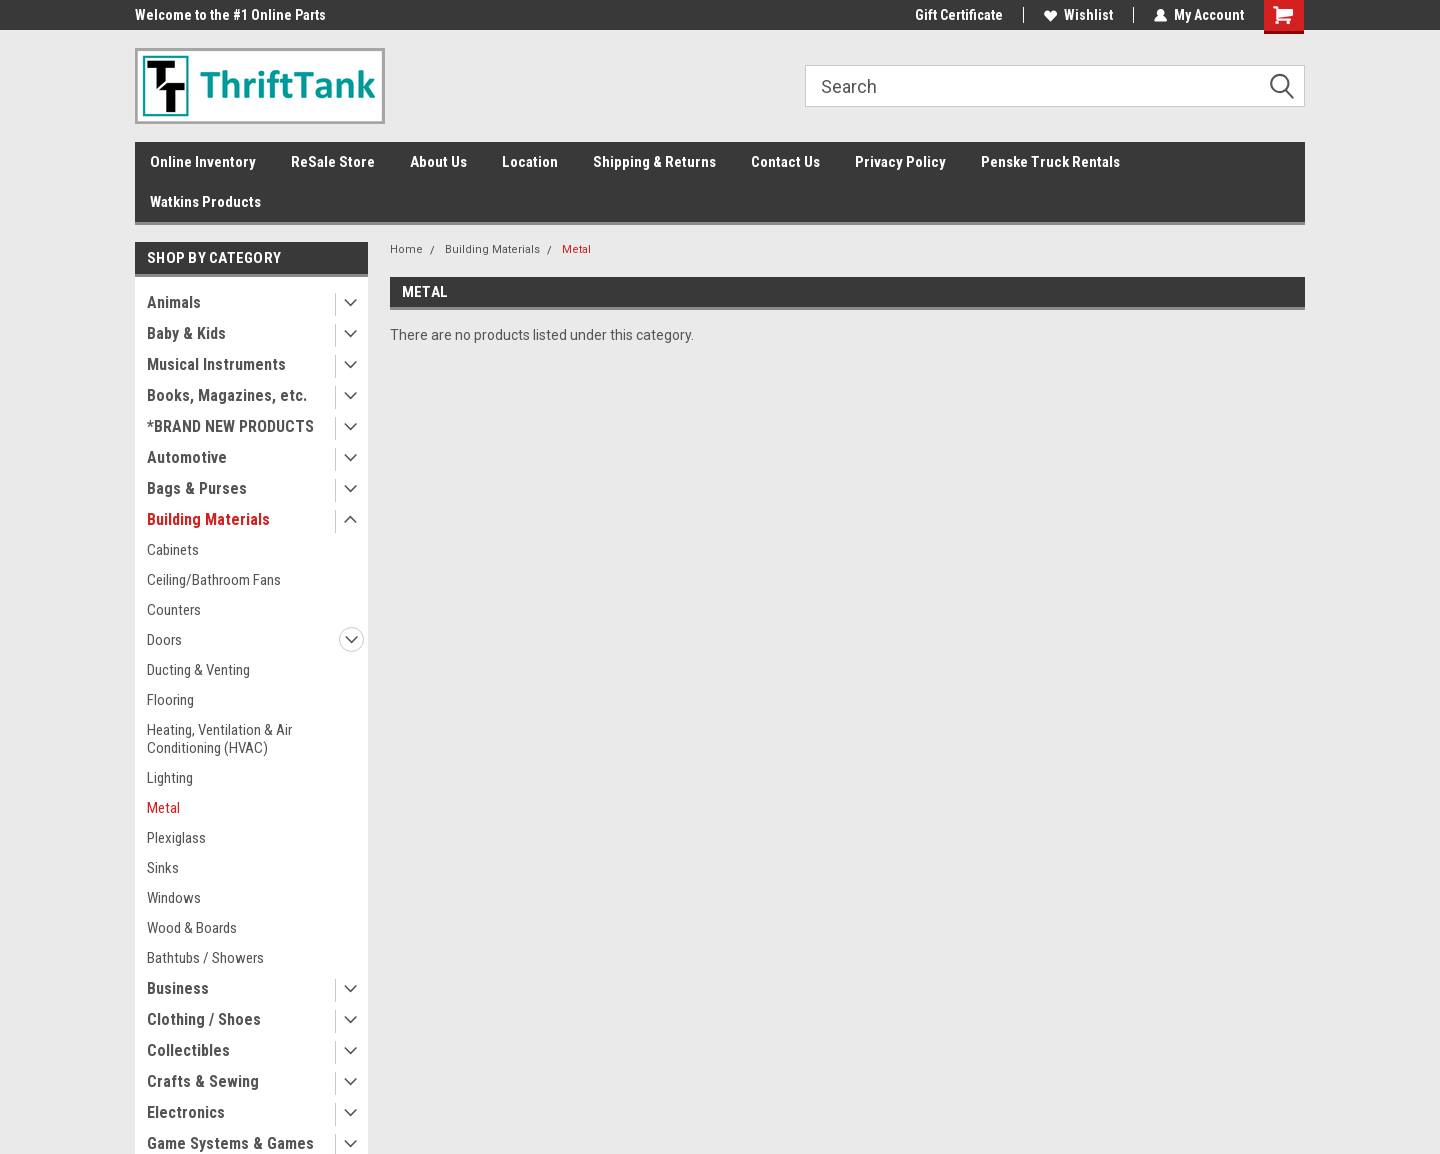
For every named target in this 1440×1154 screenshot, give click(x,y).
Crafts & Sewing (203, 1081)
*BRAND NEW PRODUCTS (230, 426)
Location (530, 162)
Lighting (170, 778)
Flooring (170, 700)
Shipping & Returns (654, 162)
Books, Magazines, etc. (227, 395)
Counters (174, 610)
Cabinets (173, 550)
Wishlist (1078, 15)
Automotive (187, 457)
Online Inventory (203, 162)
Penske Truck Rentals (1050, 162)
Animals (174, 302)
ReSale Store (333, 162)
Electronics (186, 1112)
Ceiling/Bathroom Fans (214, 580)
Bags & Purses (197, 488)
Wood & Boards (192, 928)
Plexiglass (176, 838)
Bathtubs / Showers (205, 958)
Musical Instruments (216, 364)
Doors (164, 640)
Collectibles (188, 1050)
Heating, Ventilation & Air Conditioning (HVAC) (219, 739)
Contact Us (785, 162)
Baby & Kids (186, 333)
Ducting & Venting (198, 670)
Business (178, 988)
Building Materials (208, 519)
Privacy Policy (900, 162)
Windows (174, 898)
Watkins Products (205, 202)
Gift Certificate (959, 15)
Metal (163, 808)
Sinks (163, 868)
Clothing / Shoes (204, 1019)
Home (406, 249)
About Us (438, 162)
